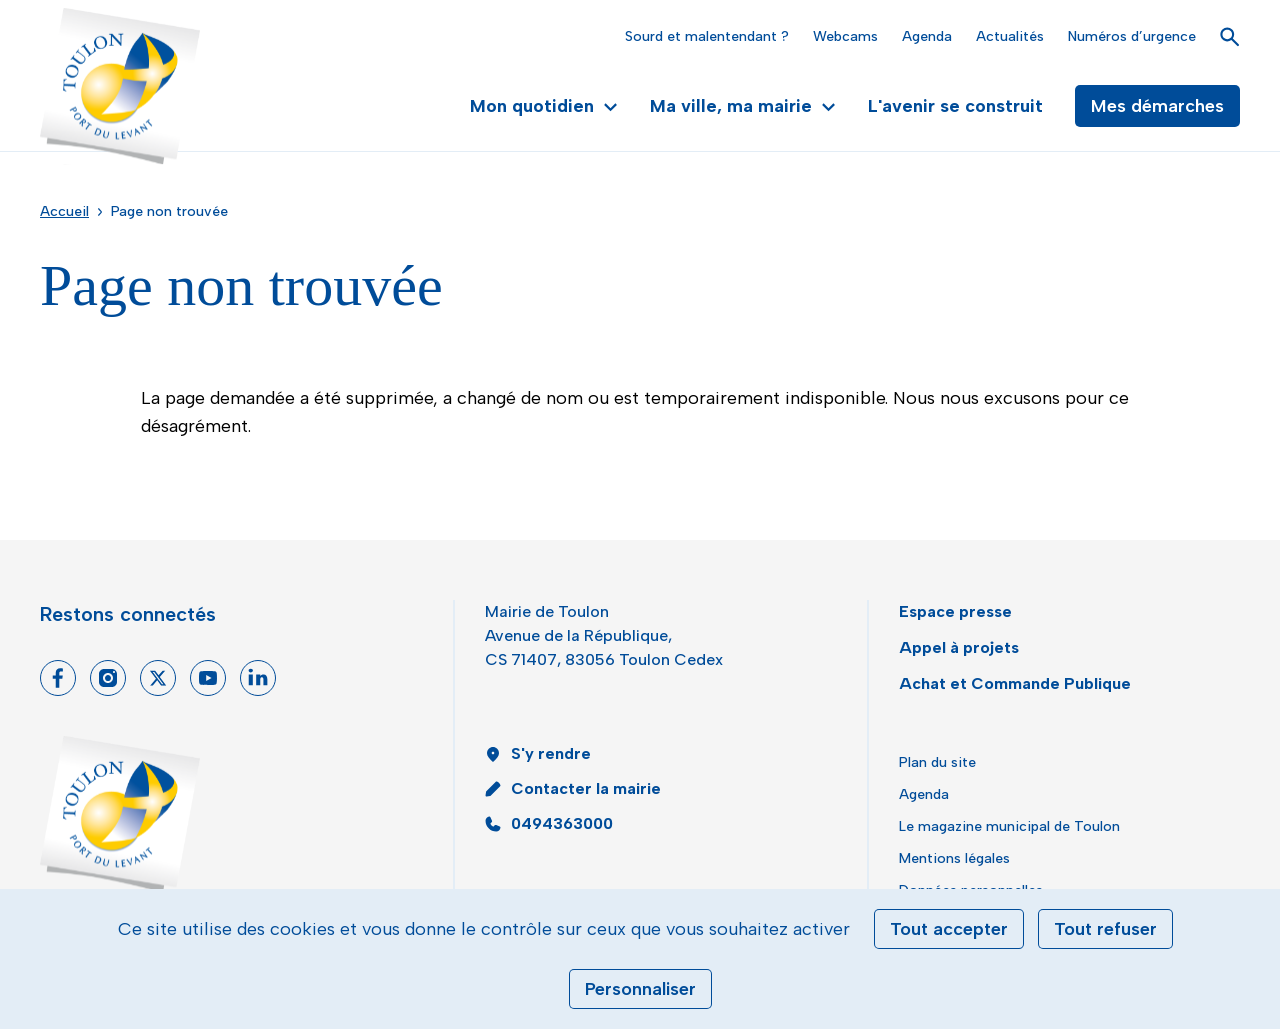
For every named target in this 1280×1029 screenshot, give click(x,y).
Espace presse (955, 611)
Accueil (64, 211)
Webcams (845, 36)
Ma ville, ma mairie (743, 106)
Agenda (927, 36)
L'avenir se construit (955, 106)
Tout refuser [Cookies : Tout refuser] (1105, 929)
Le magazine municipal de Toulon (1009, 826)
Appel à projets (959, 647)
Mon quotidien (544, 106)
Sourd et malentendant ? (707, 36)
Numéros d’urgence (1132, 36)
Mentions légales (954, 858)
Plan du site (937, 762)
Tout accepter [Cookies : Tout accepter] (949, 929)
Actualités (1010, 36)
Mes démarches (1157, 106)
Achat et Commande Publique (1015, 683)
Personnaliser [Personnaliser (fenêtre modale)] (640, 989)
